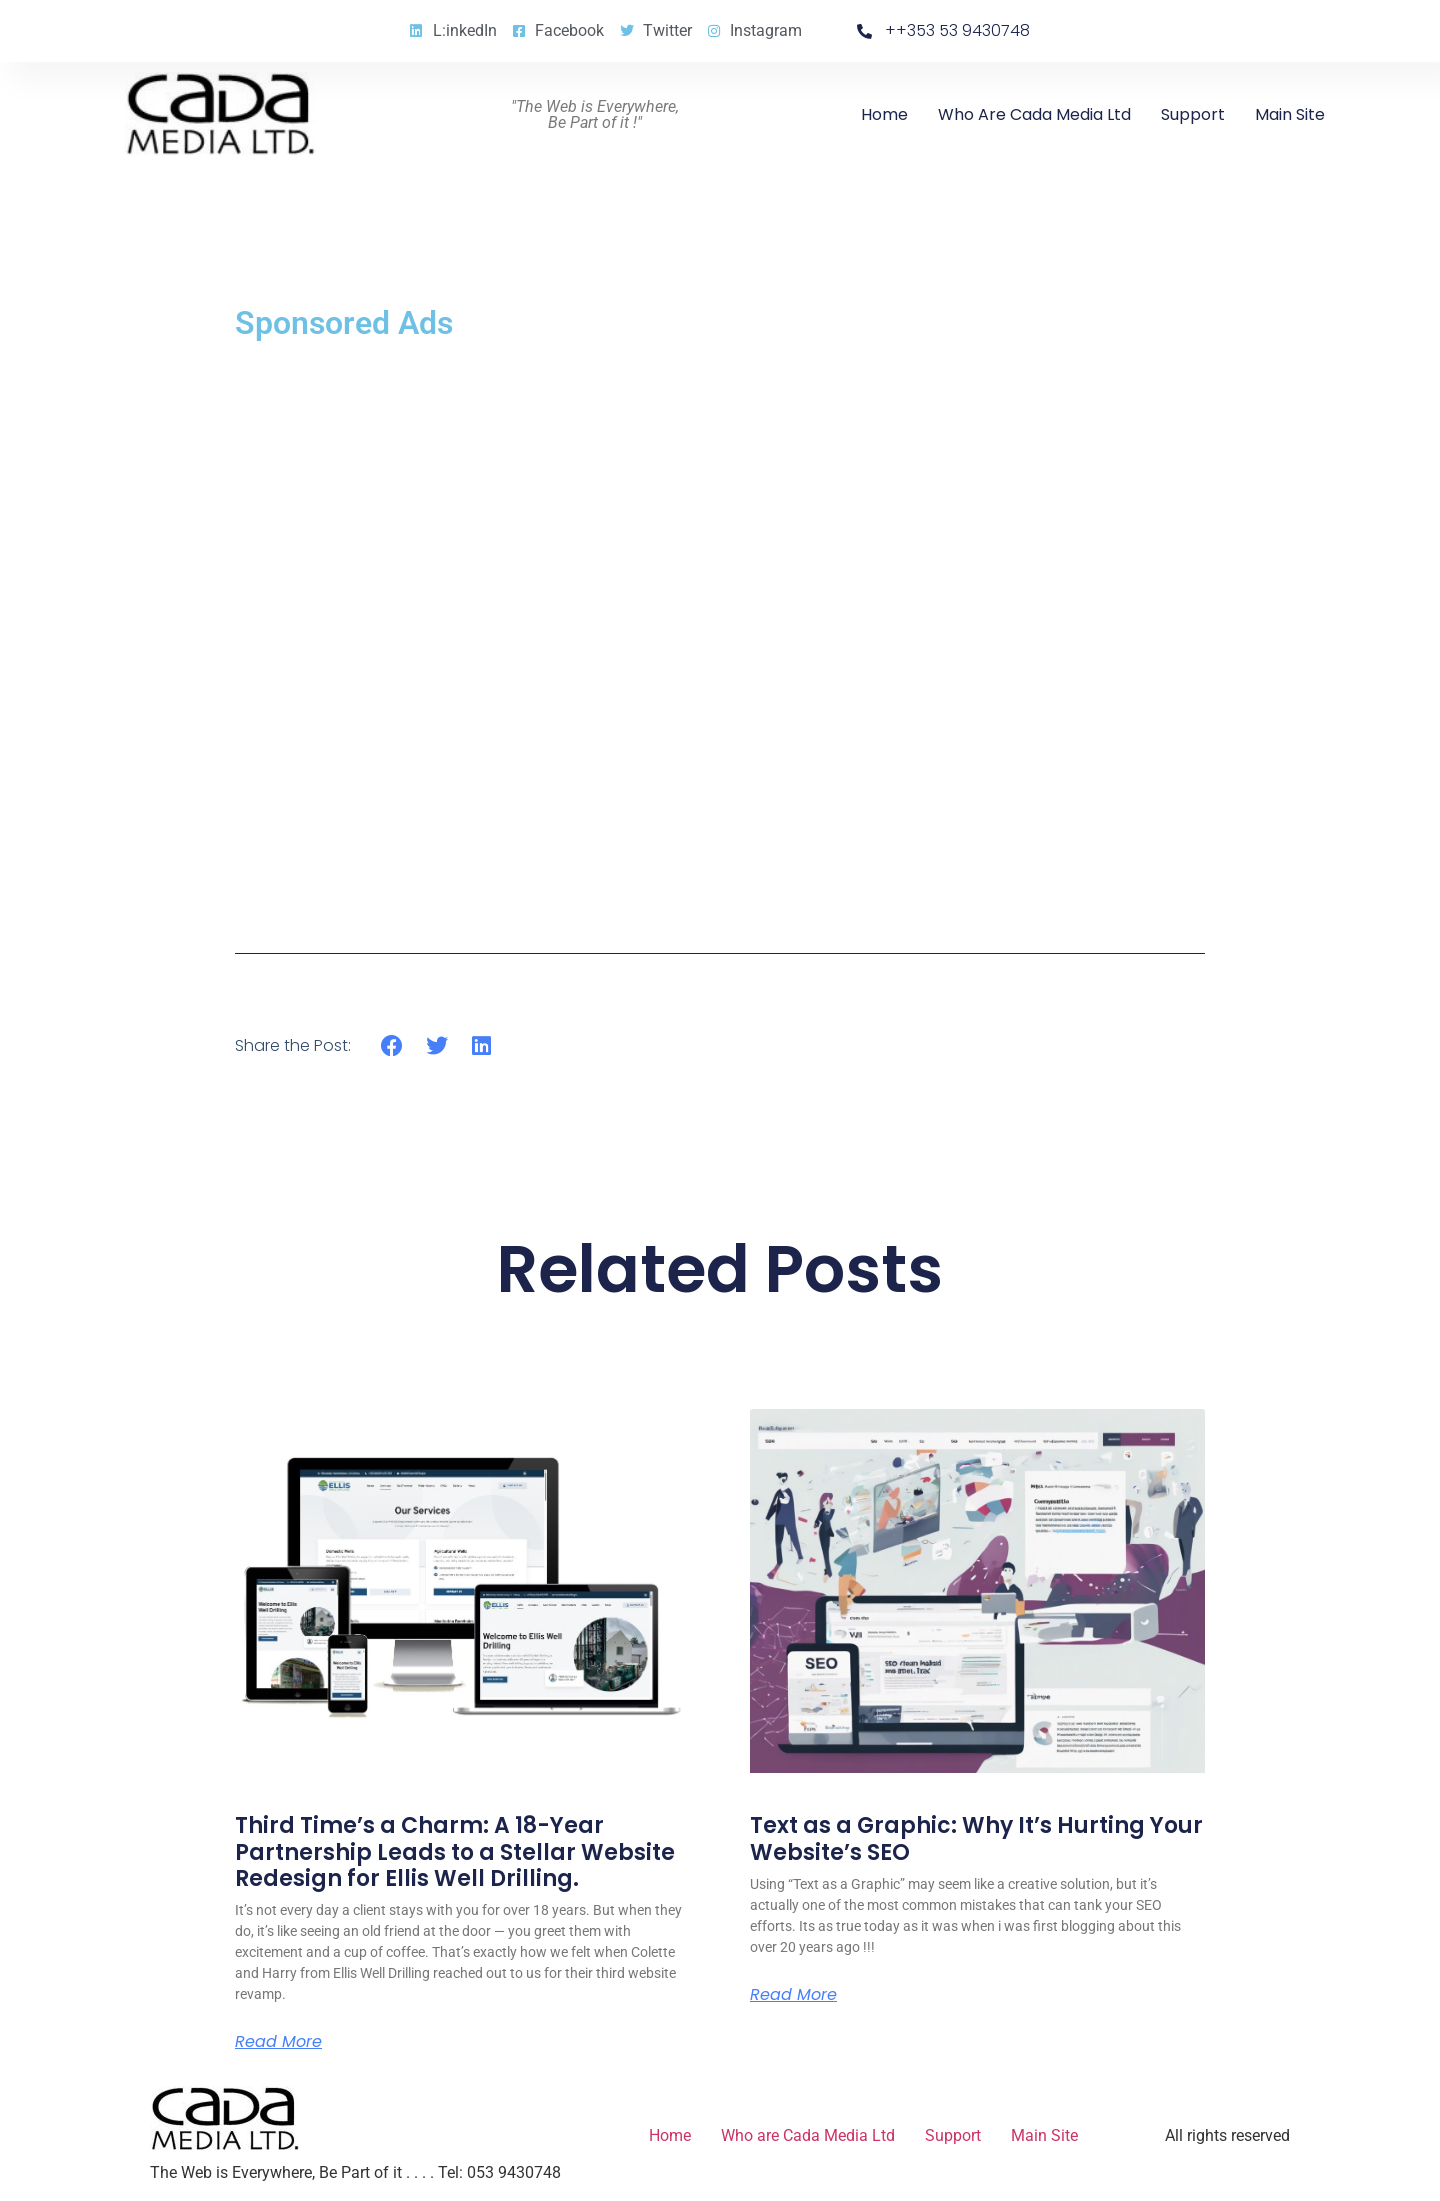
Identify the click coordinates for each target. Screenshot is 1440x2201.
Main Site (1290, 114)
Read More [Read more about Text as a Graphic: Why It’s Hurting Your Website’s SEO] (793, 1995)
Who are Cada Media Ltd (1034, 114)
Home (884, 114)
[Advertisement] (720, 631)
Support (1193, 114)
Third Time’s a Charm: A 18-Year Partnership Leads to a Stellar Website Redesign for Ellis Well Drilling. (455, 1852)
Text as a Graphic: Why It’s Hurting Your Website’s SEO (976, 1838)
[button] (392, 1045)
